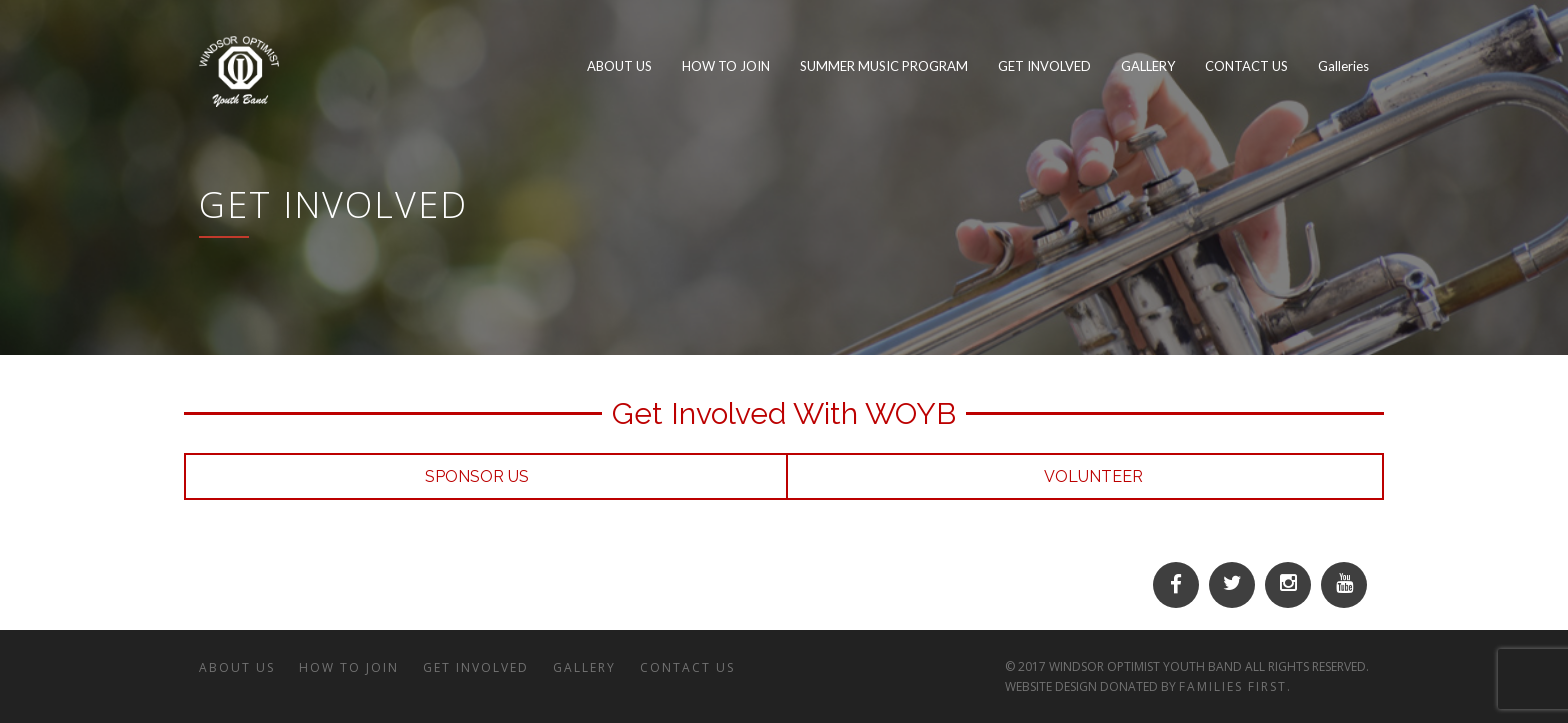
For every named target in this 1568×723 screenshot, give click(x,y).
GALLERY (584, 667)
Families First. (1235, 686)
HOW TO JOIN (349, 667)
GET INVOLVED (476, 667)
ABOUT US (237, 667)
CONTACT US (687, 667)
